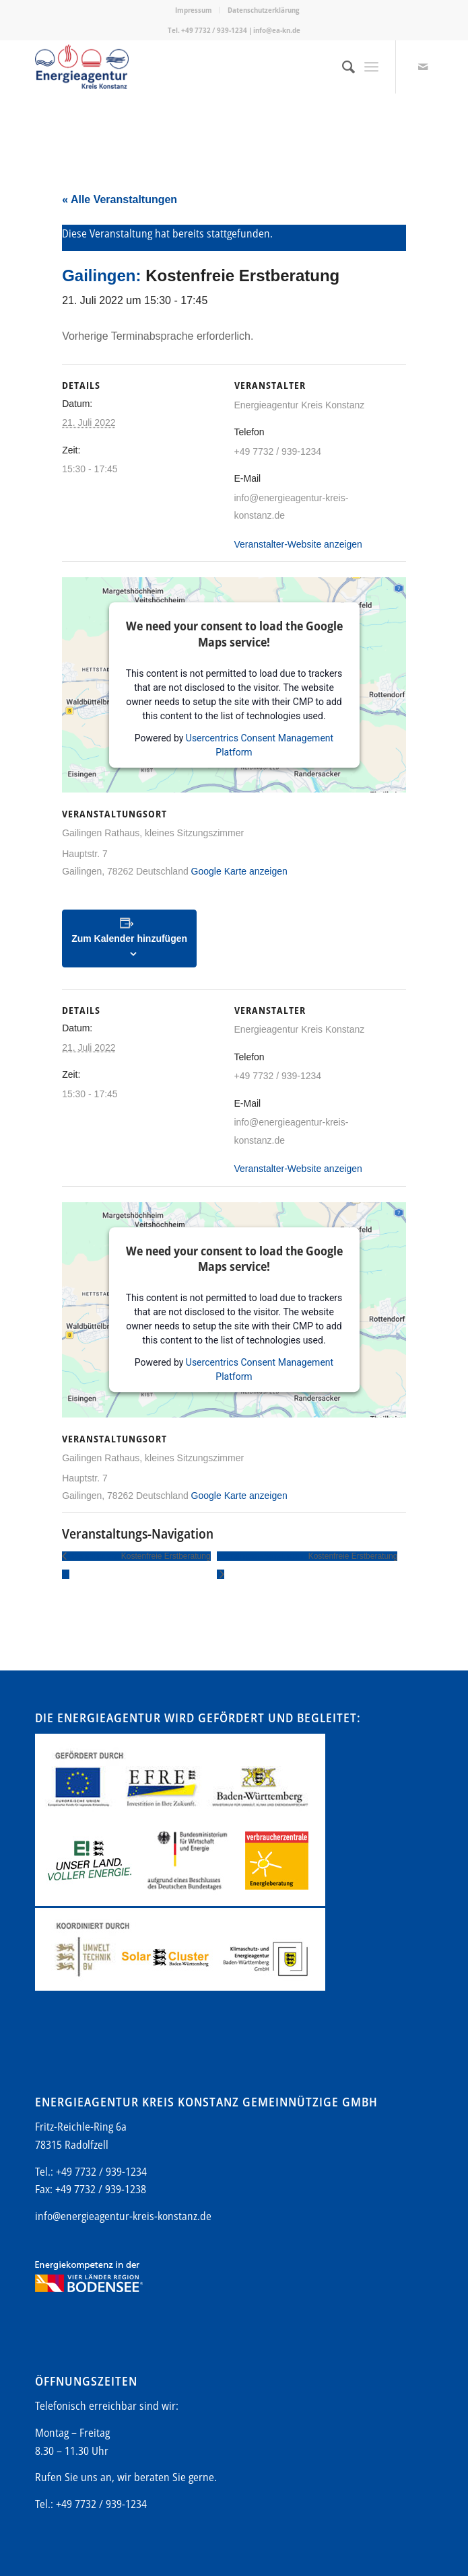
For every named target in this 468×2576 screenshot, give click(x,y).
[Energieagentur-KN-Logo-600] (194, 67)
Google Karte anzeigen (239, 871)
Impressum (193, 10)
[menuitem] (194, 10)
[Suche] (342, 67)
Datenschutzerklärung (264, 10)
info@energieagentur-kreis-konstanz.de (123, 2216)
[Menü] (371, 66)
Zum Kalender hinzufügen (129, 938)
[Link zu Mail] (423, 67)
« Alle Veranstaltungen (119, 199)
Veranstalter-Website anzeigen (298, 544)
